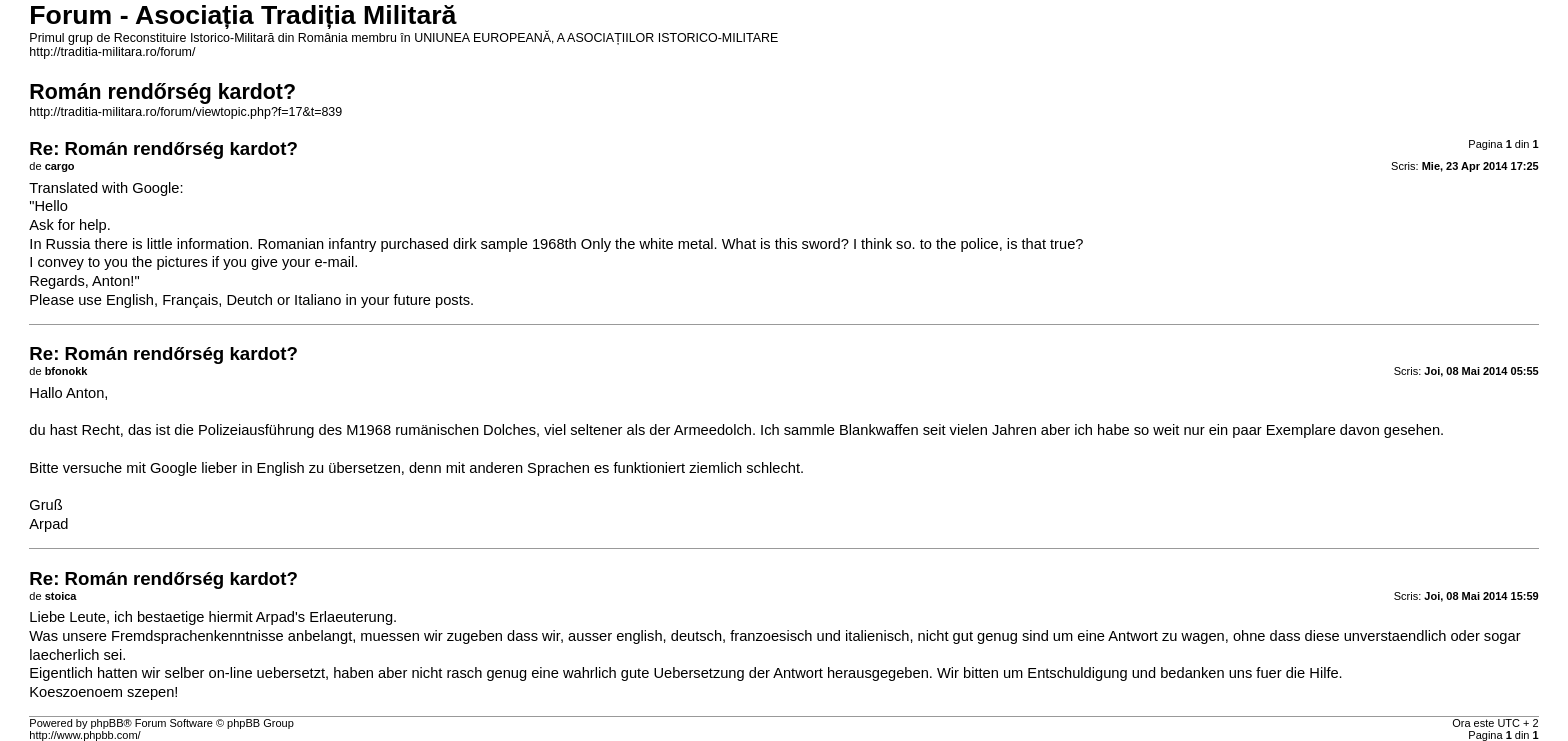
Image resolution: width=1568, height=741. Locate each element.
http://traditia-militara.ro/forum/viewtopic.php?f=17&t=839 (185, 112)
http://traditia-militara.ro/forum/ (112, 52)
